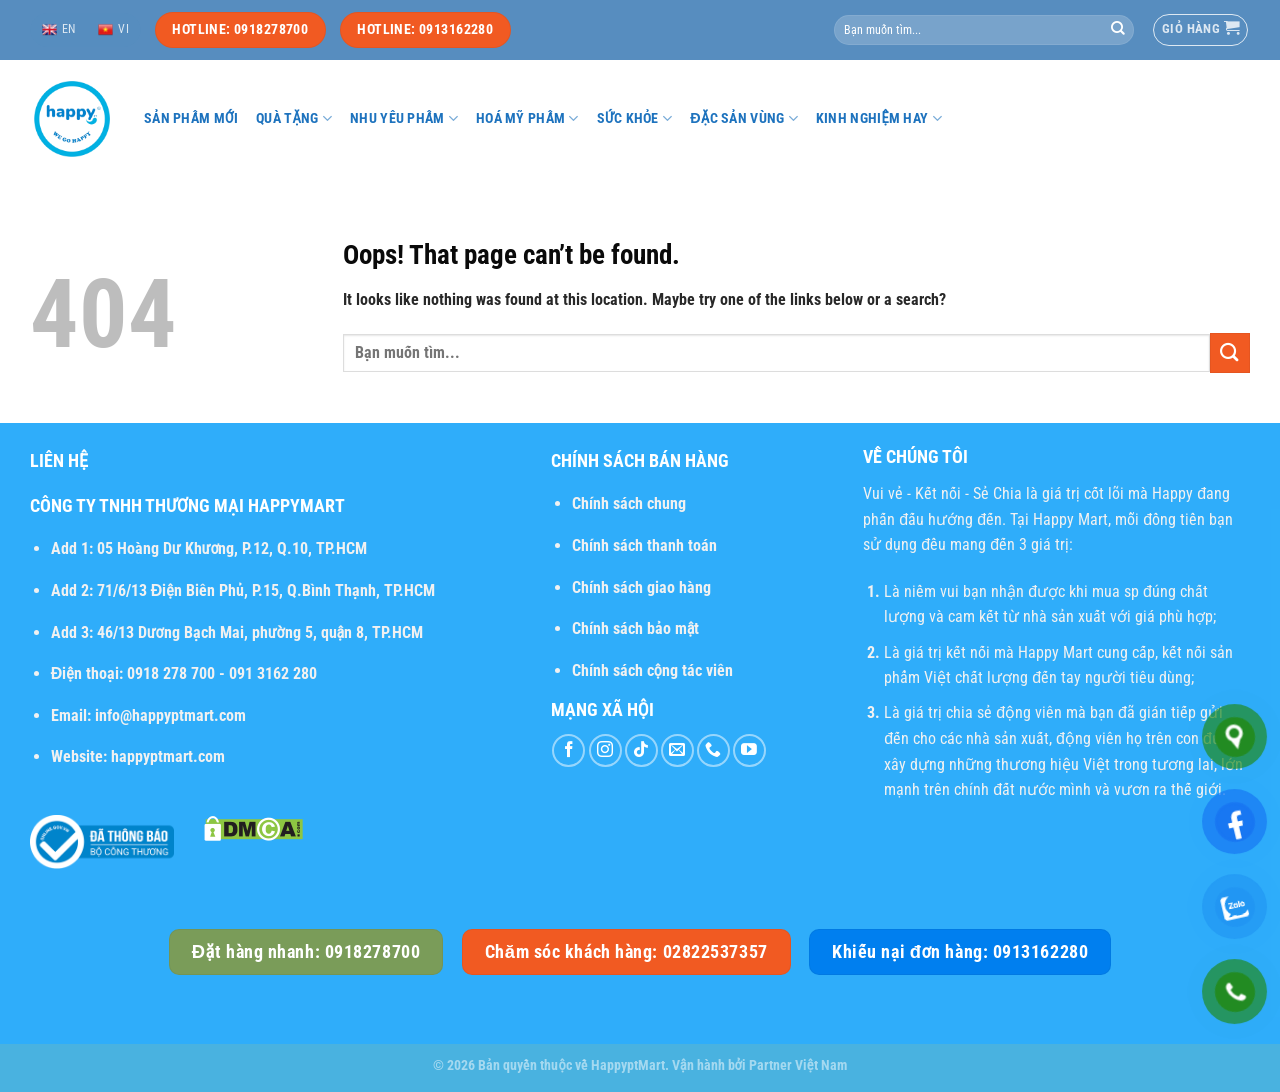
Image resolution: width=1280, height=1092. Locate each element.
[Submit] (1118, 30)
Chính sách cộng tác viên (652, 670)
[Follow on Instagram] (605, 750)
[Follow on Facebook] (568, 750)
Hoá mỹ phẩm (527, 118)
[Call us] (713, 750)
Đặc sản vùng (744, 118)
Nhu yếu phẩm (404, 118)
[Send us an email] (677, 750)
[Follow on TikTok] (641, 750)
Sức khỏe (635, 118)
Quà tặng (294, 118)
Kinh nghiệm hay (879, 118)
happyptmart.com (168, 756)
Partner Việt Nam (798, 1065)
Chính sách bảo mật (636, 628)
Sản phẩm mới (191, 118)
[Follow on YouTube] (749, 750)
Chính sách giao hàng (641, 587)
